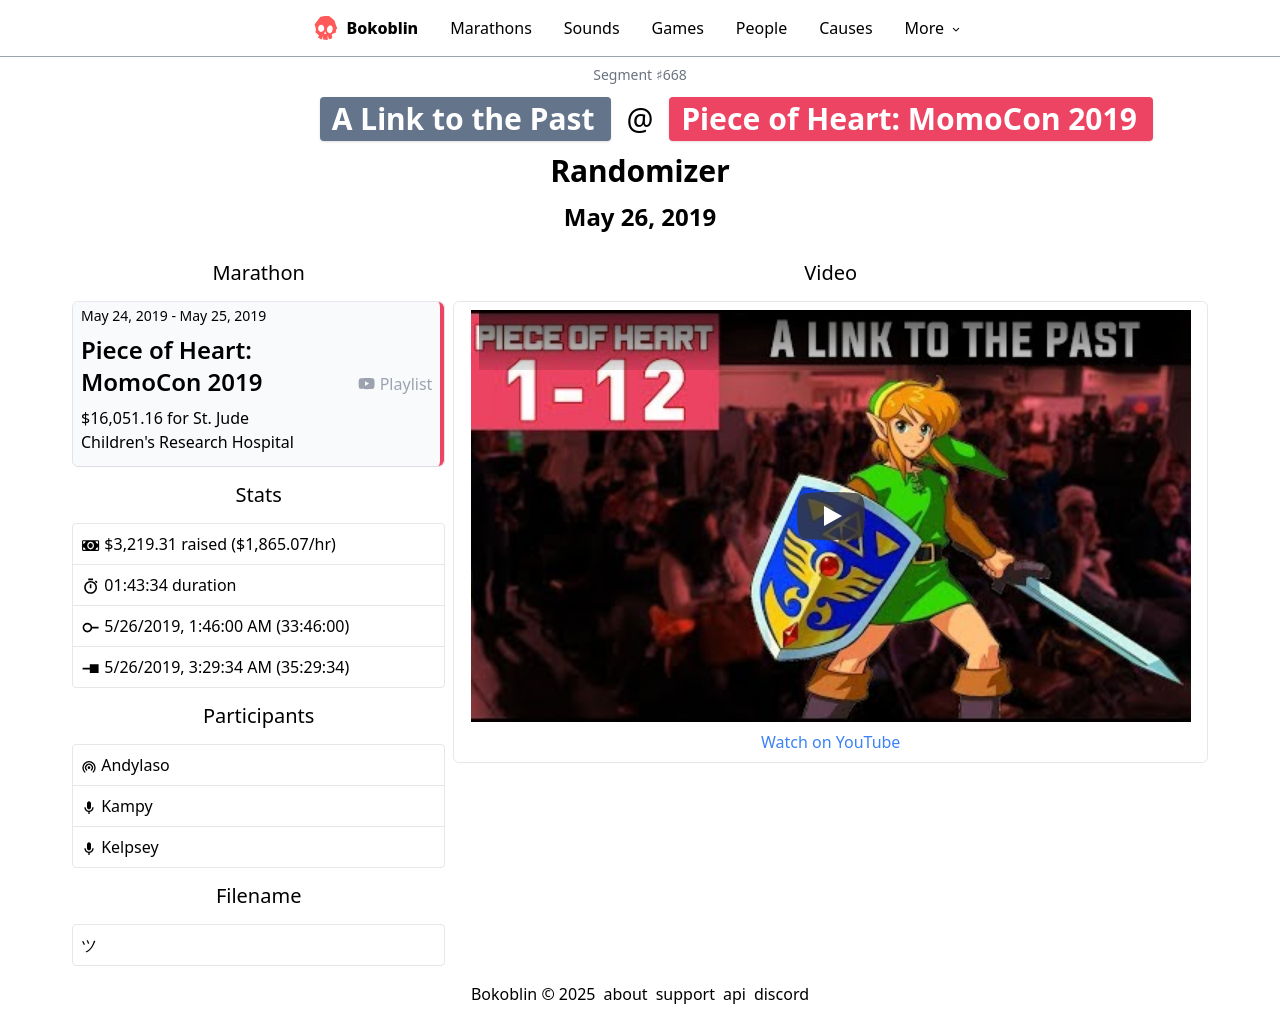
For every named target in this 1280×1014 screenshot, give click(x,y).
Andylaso (125, 765)
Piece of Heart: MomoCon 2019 (916, 118)
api (734, 994)
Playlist (395, 384)
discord (781, 994)
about (625, 994)
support (685, 994)
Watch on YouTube (830, 742)
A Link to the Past (470, 118)
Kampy (117, 806)
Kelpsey (120, 847)
